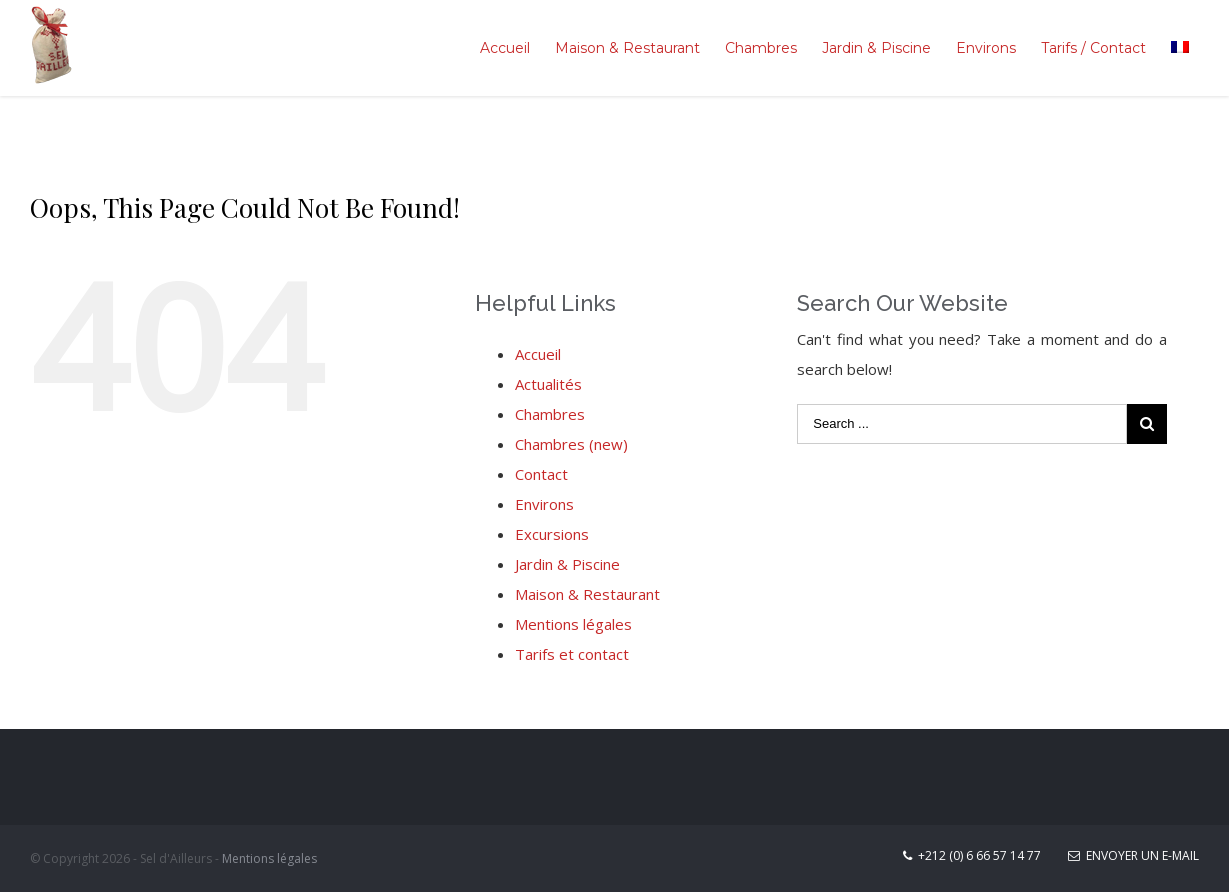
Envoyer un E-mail (1133, 855)
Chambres (550, 414)
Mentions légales (573, 624)
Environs (544, 504)
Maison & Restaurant (587, 594)
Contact (541, 474)
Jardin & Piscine (567, 564)
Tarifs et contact (572, 654)
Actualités (548, 384)
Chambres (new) (571, 444)
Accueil (538, 354)
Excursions (552, 534)
